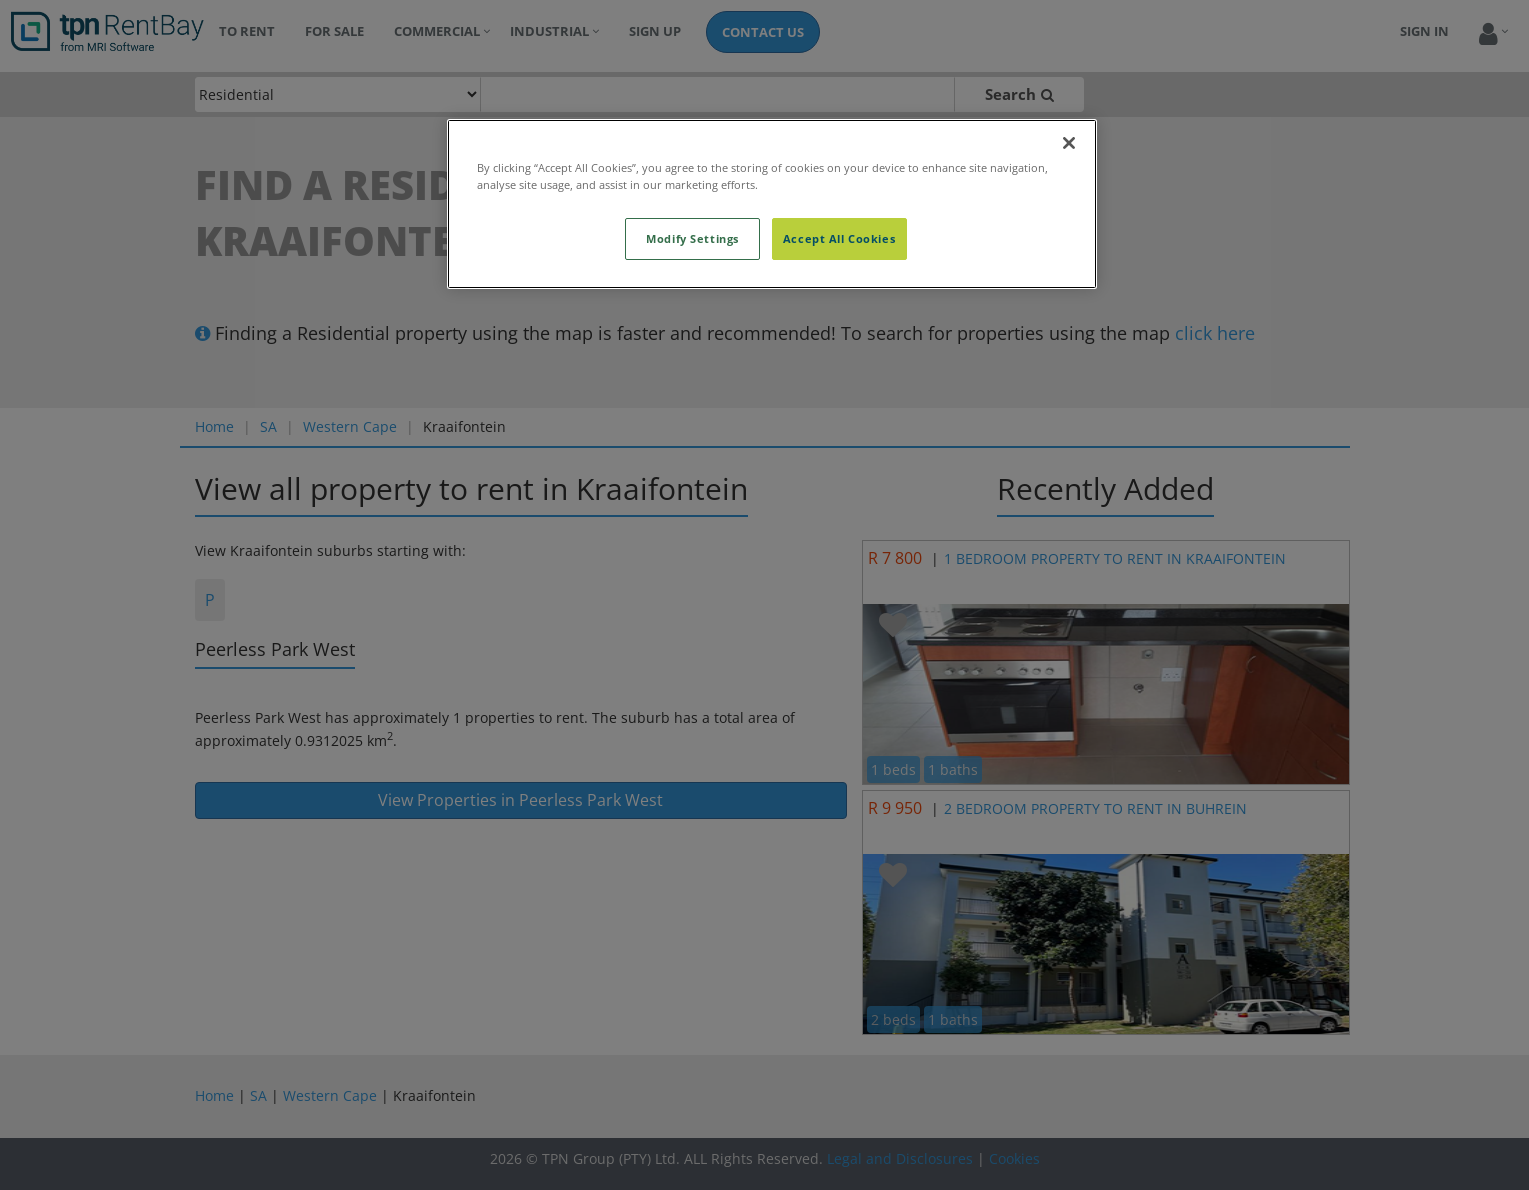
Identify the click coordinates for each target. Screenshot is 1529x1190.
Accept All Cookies (839, 238)
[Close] (1069, 143)
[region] (772, 204)
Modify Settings (692, 238)
